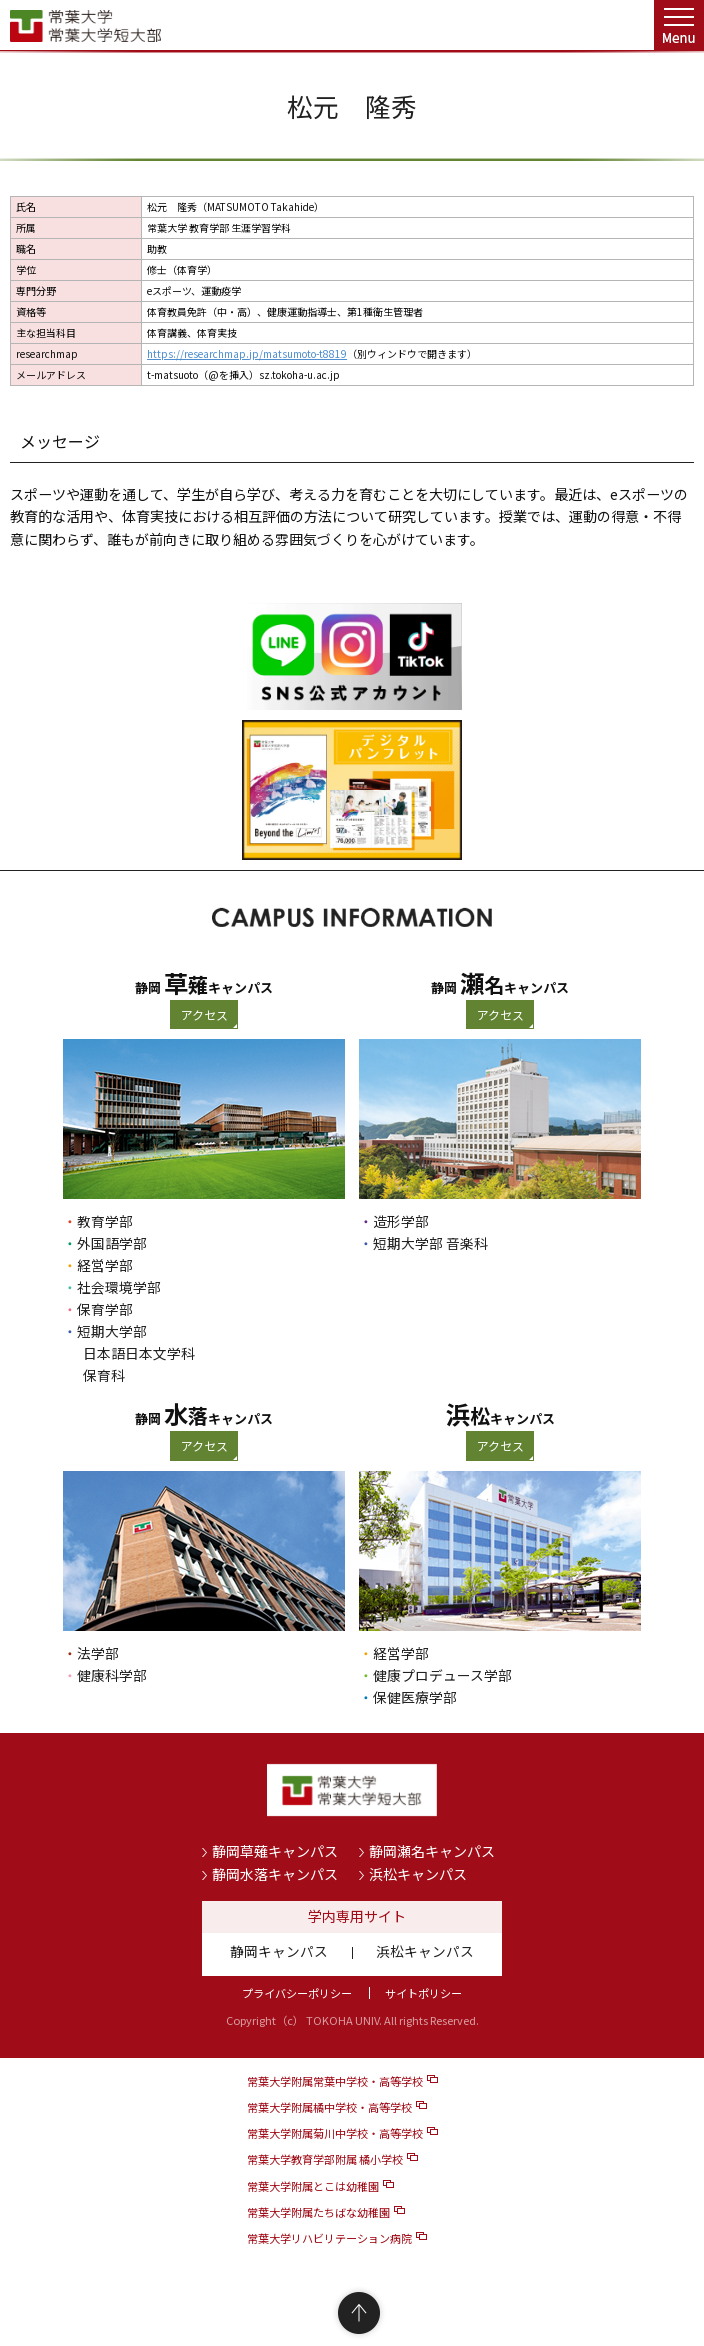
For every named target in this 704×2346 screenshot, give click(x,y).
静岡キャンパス (279, 1951)
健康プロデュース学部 (442, 1675)
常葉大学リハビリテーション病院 (329, 2238)
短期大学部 (112, 1331)
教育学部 (105, 1221)
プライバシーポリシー (297, 1993)
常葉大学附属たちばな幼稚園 (318, 2212)
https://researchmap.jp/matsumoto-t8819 (247, 353)
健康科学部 (112, 1675)
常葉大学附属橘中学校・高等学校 (329, 2107)
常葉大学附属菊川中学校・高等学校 (335, 2133)
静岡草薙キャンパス (275, 1851)
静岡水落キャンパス (275, 1874)
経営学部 (105, 1265)
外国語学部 (112, 1243)
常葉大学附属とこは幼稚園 (313, 2186)
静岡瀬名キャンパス (432, 1851)
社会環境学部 (119, 1287)
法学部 (98, 1653)
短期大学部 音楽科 (430, 1243)
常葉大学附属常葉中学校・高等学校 (335, 2081)
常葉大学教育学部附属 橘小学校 (325, 2159)
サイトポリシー (423, 1993)
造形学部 (401, 1221)
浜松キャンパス (418, 1874)
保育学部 (105, 1309)
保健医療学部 (415, 1697)
